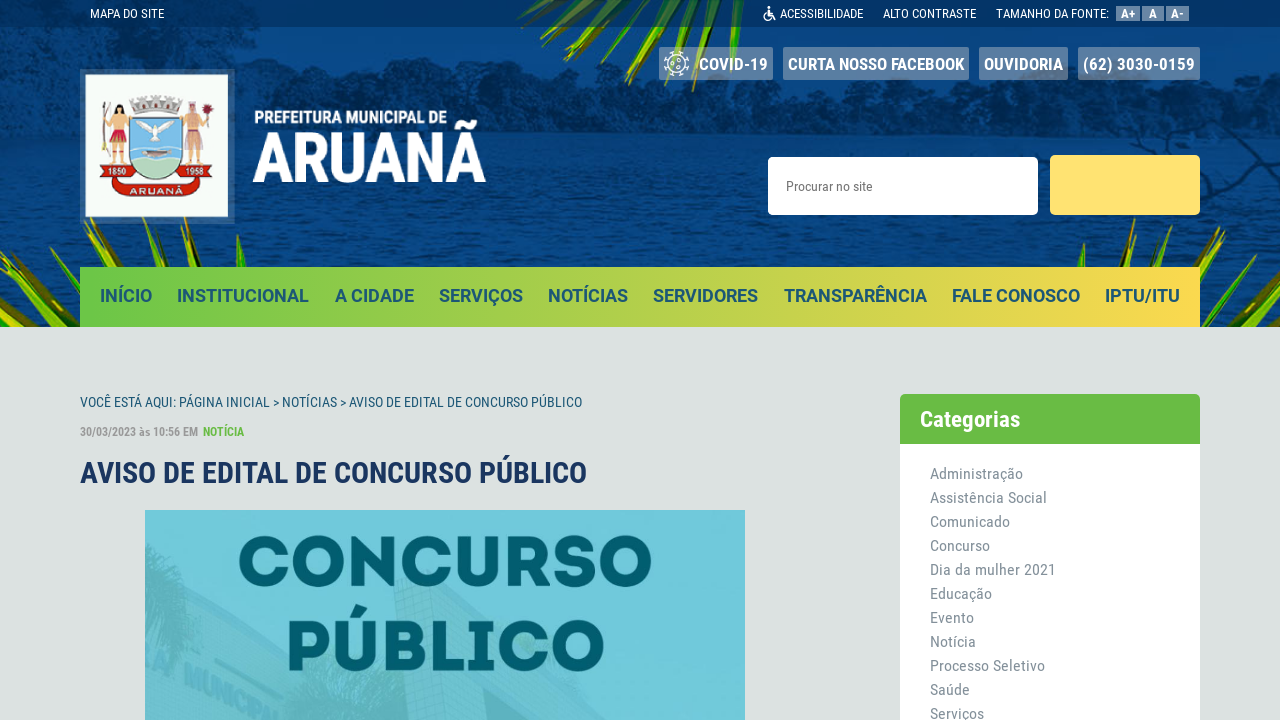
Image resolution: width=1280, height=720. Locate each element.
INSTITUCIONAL (243, 295)
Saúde (950, 689)
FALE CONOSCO (1016, 295)
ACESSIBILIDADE (821, 13)
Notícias (309, 402)
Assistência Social (988, 497)
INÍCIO (126, 295)
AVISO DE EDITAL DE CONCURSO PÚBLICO (465, 402)
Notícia (953, 641)
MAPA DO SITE (127, 13)
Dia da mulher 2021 (993, 569)
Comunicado (970, 521)
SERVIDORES (705, 295)
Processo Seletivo (987, 665)
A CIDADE (374, 295)
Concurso (960, 545)
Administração (976, 473)
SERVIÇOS (481, 295)
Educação (961, 593)
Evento (952, 617)
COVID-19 (716, 63)
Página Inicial (224, 402)
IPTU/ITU (1142, 295)
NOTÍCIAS (588, 295)
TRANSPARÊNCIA (855, 295)
